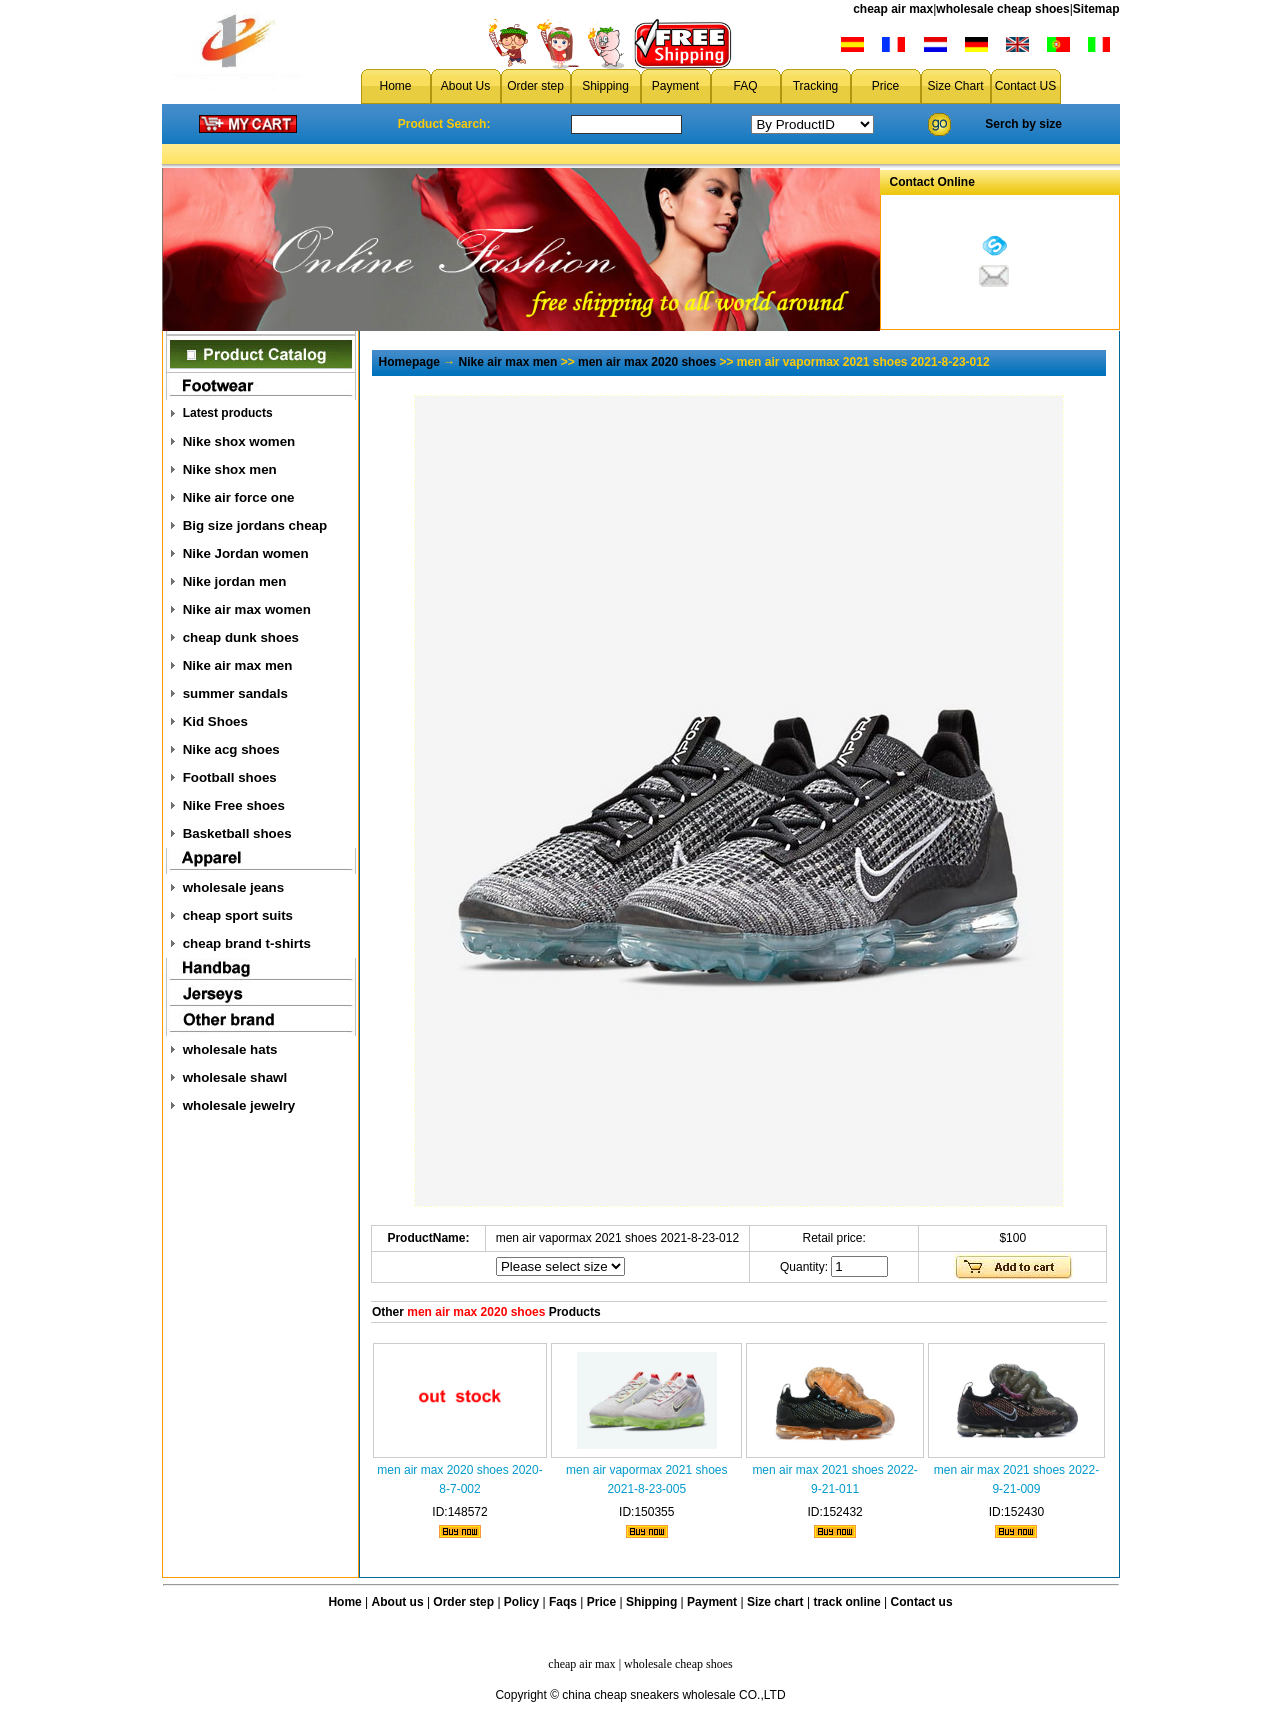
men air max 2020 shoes (647, 362)
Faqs (563, 1602)
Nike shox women (239, 441)
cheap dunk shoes (241, 637)
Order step (535, 86)
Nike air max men (238, 665)
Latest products (228, 413)
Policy (521, 1602)
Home (395, 86)
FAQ (745, 86)
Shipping (605, 86)
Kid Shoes (215, 721)
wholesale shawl (235, 1077)
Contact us (922, 1602)
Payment (675, 86)
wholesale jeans (234, 887)
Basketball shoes (237, 833)
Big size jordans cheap (255, 525)
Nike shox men (230, 469)
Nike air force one (239, 497)
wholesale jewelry (239, 1105)
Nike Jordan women (246, 553)
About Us (465, 86)
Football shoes (230, 777)
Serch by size (1023, 124)
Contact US (1025, 86)
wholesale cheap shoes (1002, 9)
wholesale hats (230, 1049)
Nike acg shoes (231, 749)
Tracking (816, 86)
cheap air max (893, 9)
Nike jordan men (235, 581)
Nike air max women (247, 609)
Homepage (409, 362)
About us (398, 1602)
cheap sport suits (238, 915)
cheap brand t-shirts (247, 943)
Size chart (775, 1602)
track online (846, 1602)
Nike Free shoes (234, 805)
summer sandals (235, 693)
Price (885, 86)
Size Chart (955, 86)
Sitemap (1096, 9)
